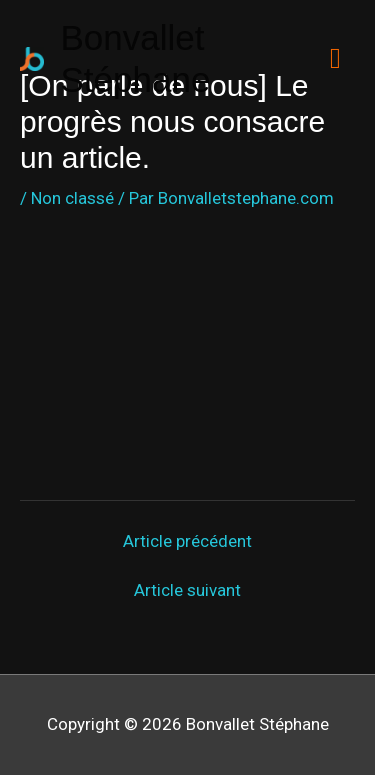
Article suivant (187, 590)
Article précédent (187, 541)
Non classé (72, 198)
